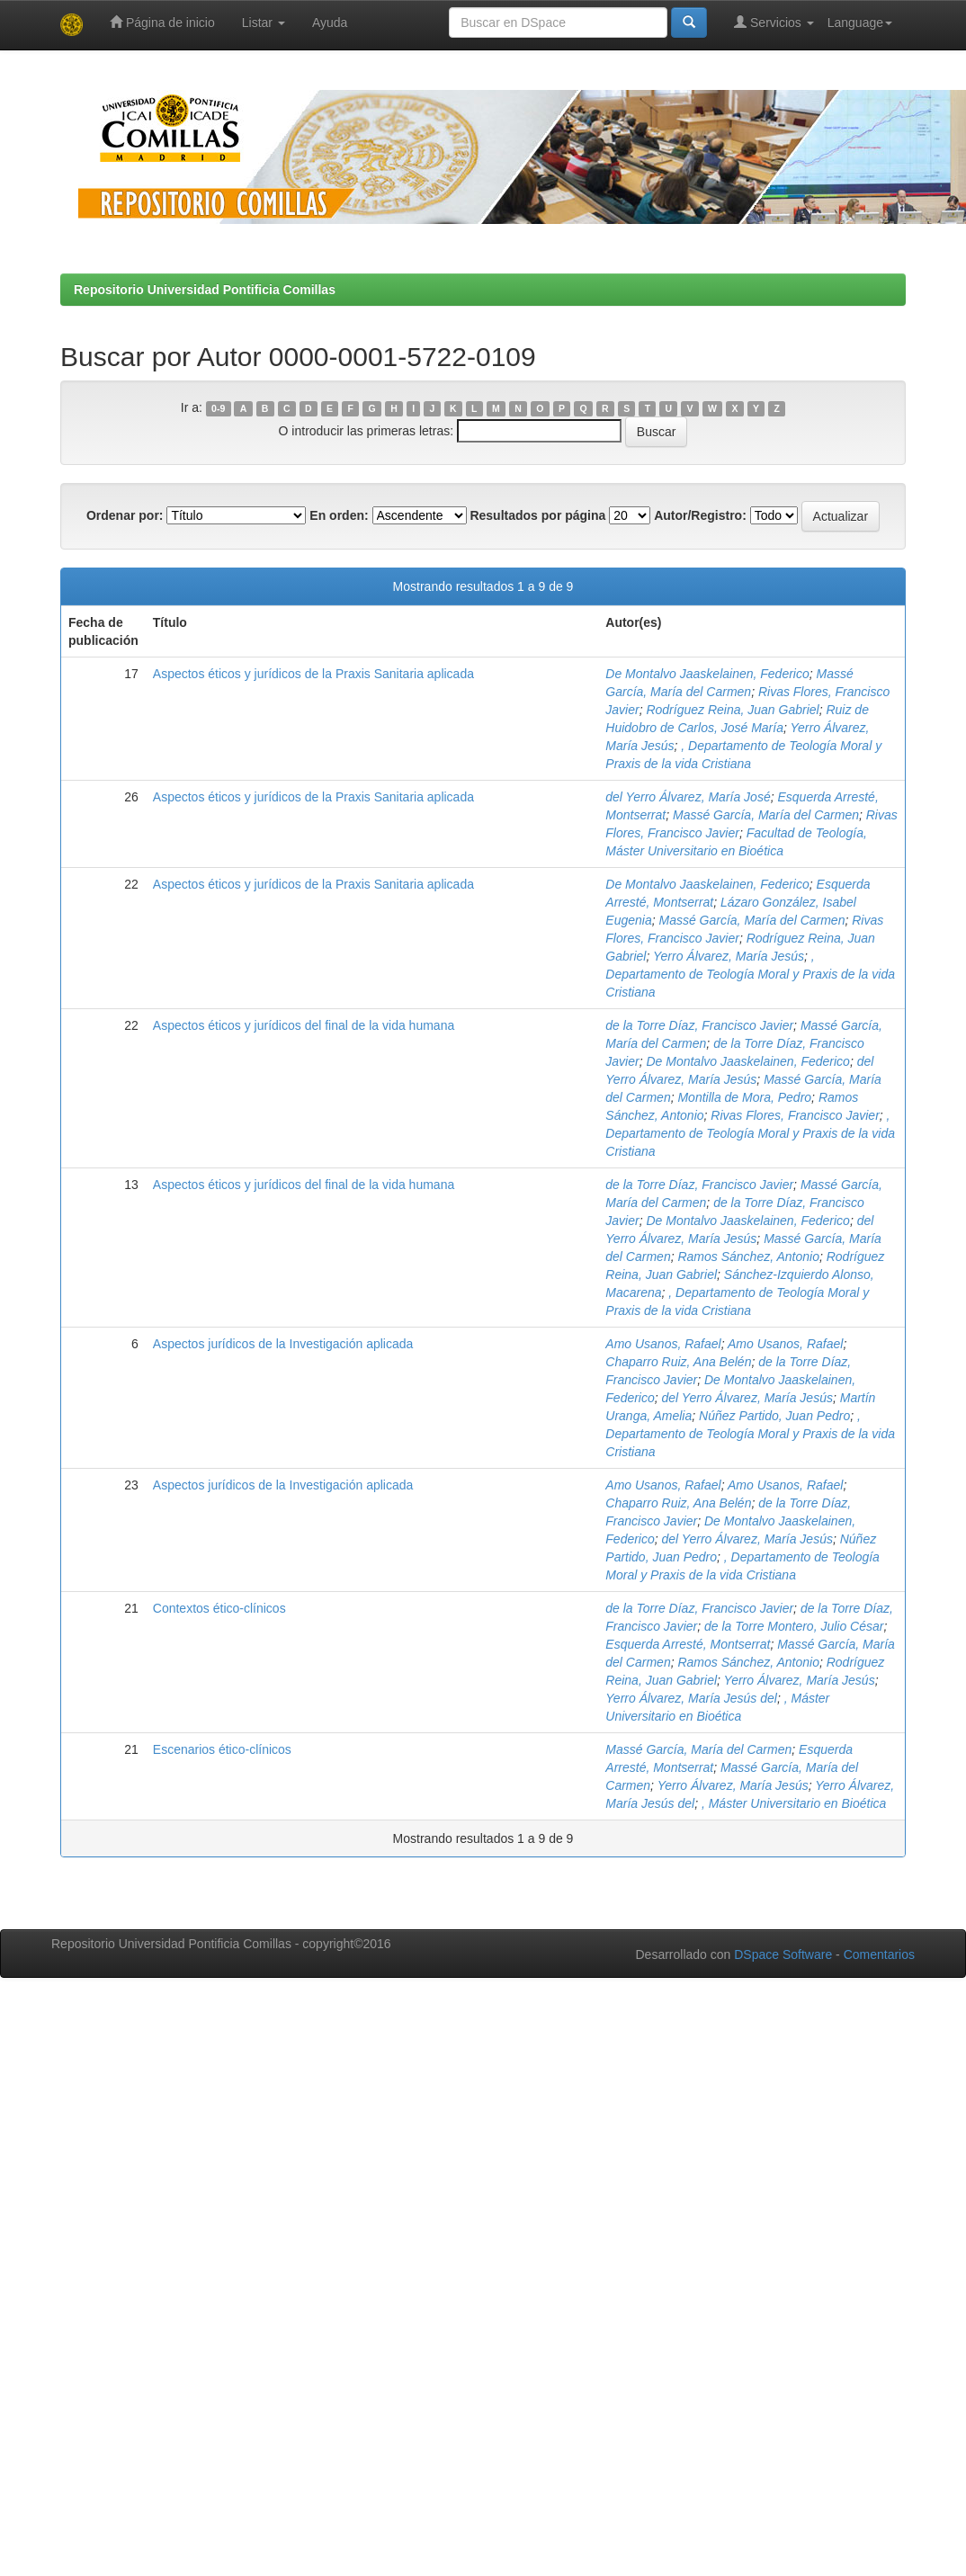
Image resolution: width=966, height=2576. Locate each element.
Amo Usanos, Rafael (662, 1344)
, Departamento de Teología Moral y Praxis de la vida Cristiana (750, 974)
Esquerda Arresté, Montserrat (687, 1644)
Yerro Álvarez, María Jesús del (691, 1698)
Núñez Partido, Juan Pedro (774, 1416)
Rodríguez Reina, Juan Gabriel (732, 709)
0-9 (218, 408)
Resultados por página (537, 515)
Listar (263, 22)
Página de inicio (162, 22)
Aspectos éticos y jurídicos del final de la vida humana (303, 1025)
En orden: (338, 515)
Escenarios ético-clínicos (222, 1749)
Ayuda (329, 22)
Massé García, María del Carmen (766, 815)
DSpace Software (783, 1954)
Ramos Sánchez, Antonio (747, 1256)
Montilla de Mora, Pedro (744, 1097)
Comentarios (879, 1954)
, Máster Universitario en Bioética (794, 1803)
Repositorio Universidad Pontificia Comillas (204, 289)
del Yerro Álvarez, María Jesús (747, 1398)
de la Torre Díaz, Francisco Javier (699, 1025)
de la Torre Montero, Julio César (793, 1626)
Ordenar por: (125, 515)
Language (859, 22)
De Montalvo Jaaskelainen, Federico (707, 673)
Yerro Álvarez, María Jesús (728, 956)
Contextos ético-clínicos (219, 1608)
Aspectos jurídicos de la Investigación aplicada (283, 1344)
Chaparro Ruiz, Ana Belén (678, 1362)
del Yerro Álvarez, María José (687, 797)
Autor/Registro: (700, 515)
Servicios (774, 22)
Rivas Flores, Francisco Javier (795, 1115)
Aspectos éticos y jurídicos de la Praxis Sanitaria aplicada (313, 673)
